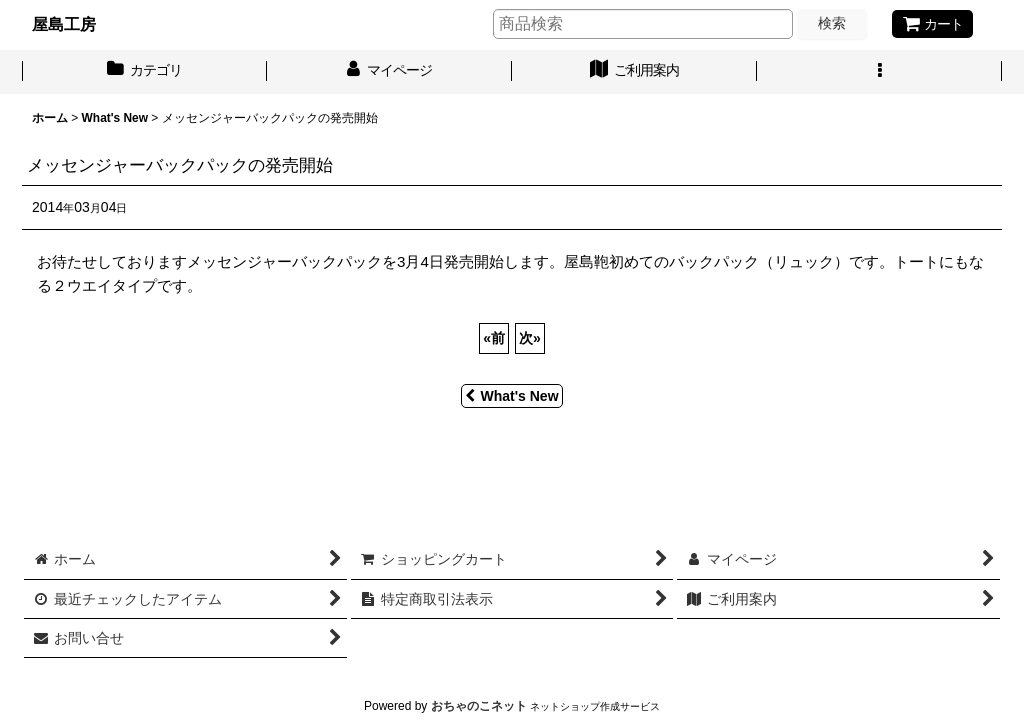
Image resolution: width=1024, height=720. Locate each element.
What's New (511, 396)
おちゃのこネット (479, 706)
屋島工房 (64, 24)
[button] (879, 72)
